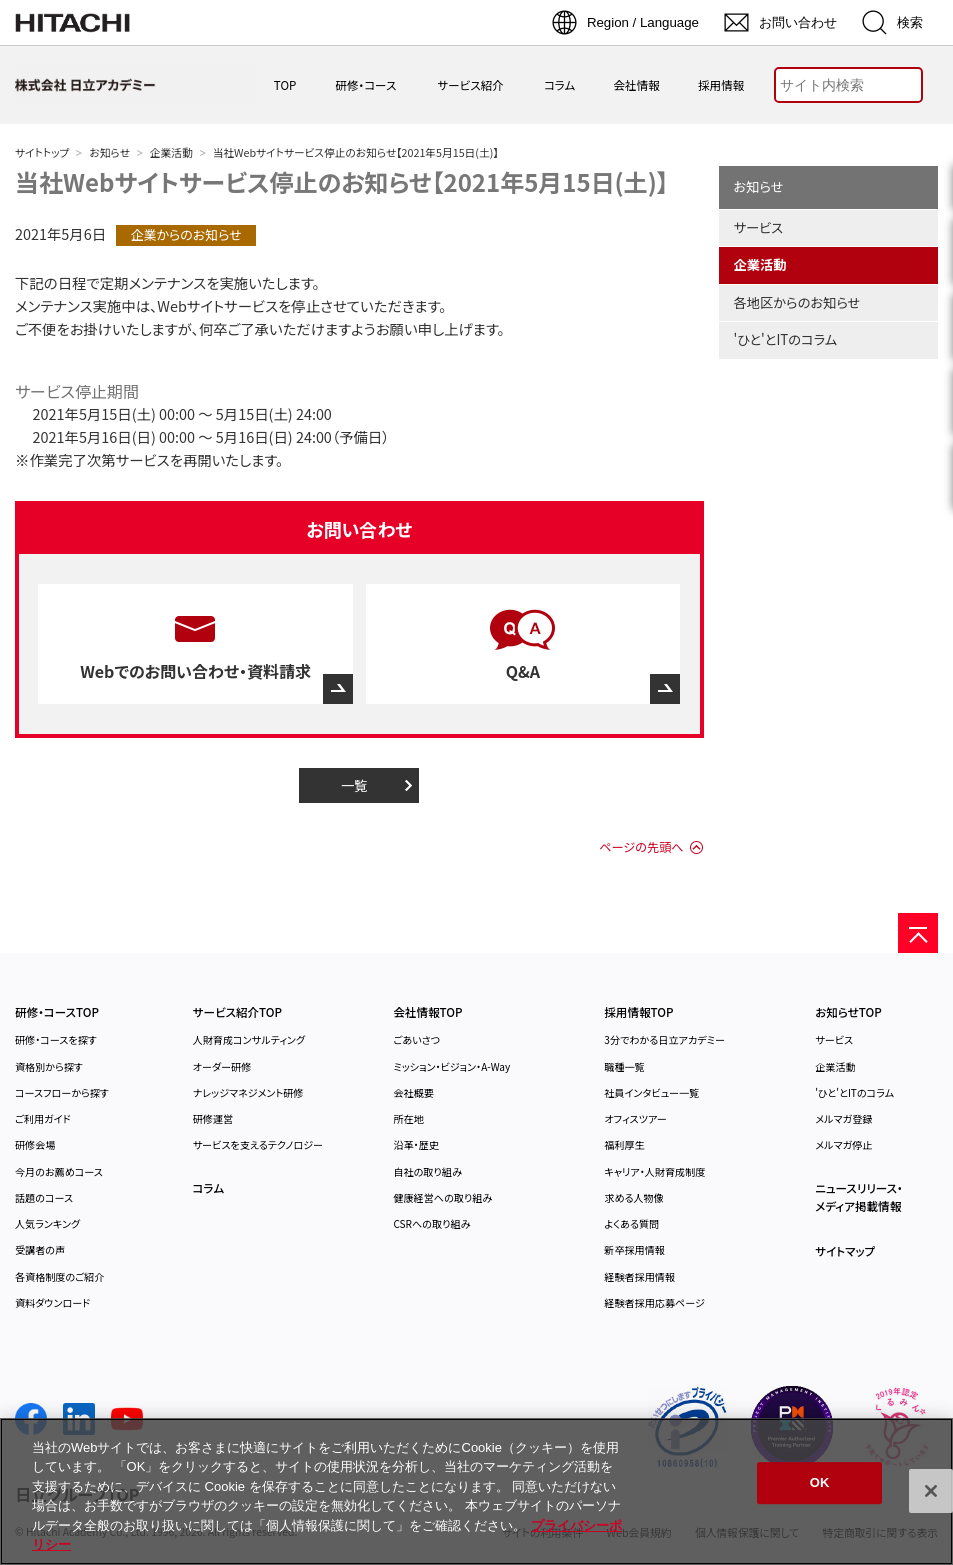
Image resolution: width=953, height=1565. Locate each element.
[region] (476, 1491)
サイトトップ (42, 152)
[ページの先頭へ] (918, 933)
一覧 (354, 785)
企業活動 (171, 152)
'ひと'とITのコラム (786, 339)
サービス (759, 227)
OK (820, 1483)
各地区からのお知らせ (797, 302)
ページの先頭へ (641, 847)
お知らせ (109, 152)
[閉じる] (931, 1491)
